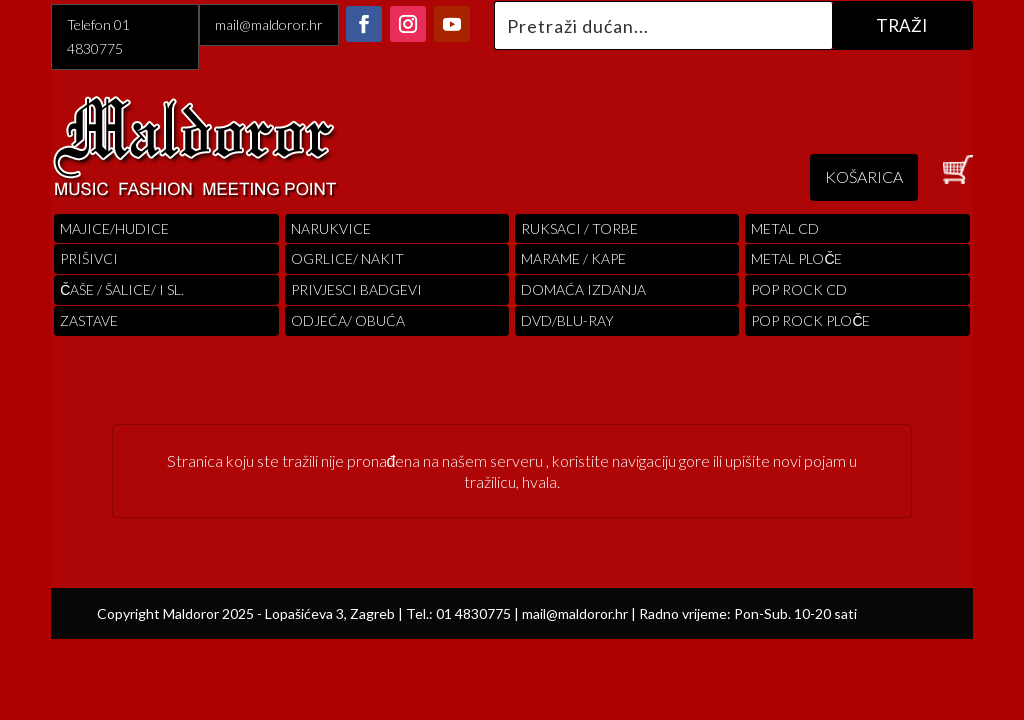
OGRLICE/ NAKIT (347, 258)
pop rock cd (799, 289)
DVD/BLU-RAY (567, 320)
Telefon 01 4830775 (98, 36)
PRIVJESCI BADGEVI (356, 289)
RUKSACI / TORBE (579, 228)
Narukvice (331, 228)
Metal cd (785, 228)
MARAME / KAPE (573, 258)
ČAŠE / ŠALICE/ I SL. (122, 289)
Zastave (89, 320)
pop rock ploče (810, 320)
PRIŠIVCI (89, 258)
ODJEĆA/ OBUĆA (348, 320)
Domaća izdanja (583, 289)
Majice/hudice (114, 228)
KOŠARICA (864, 176)
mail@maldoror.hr (269, 24)
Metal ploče (796, 258)
